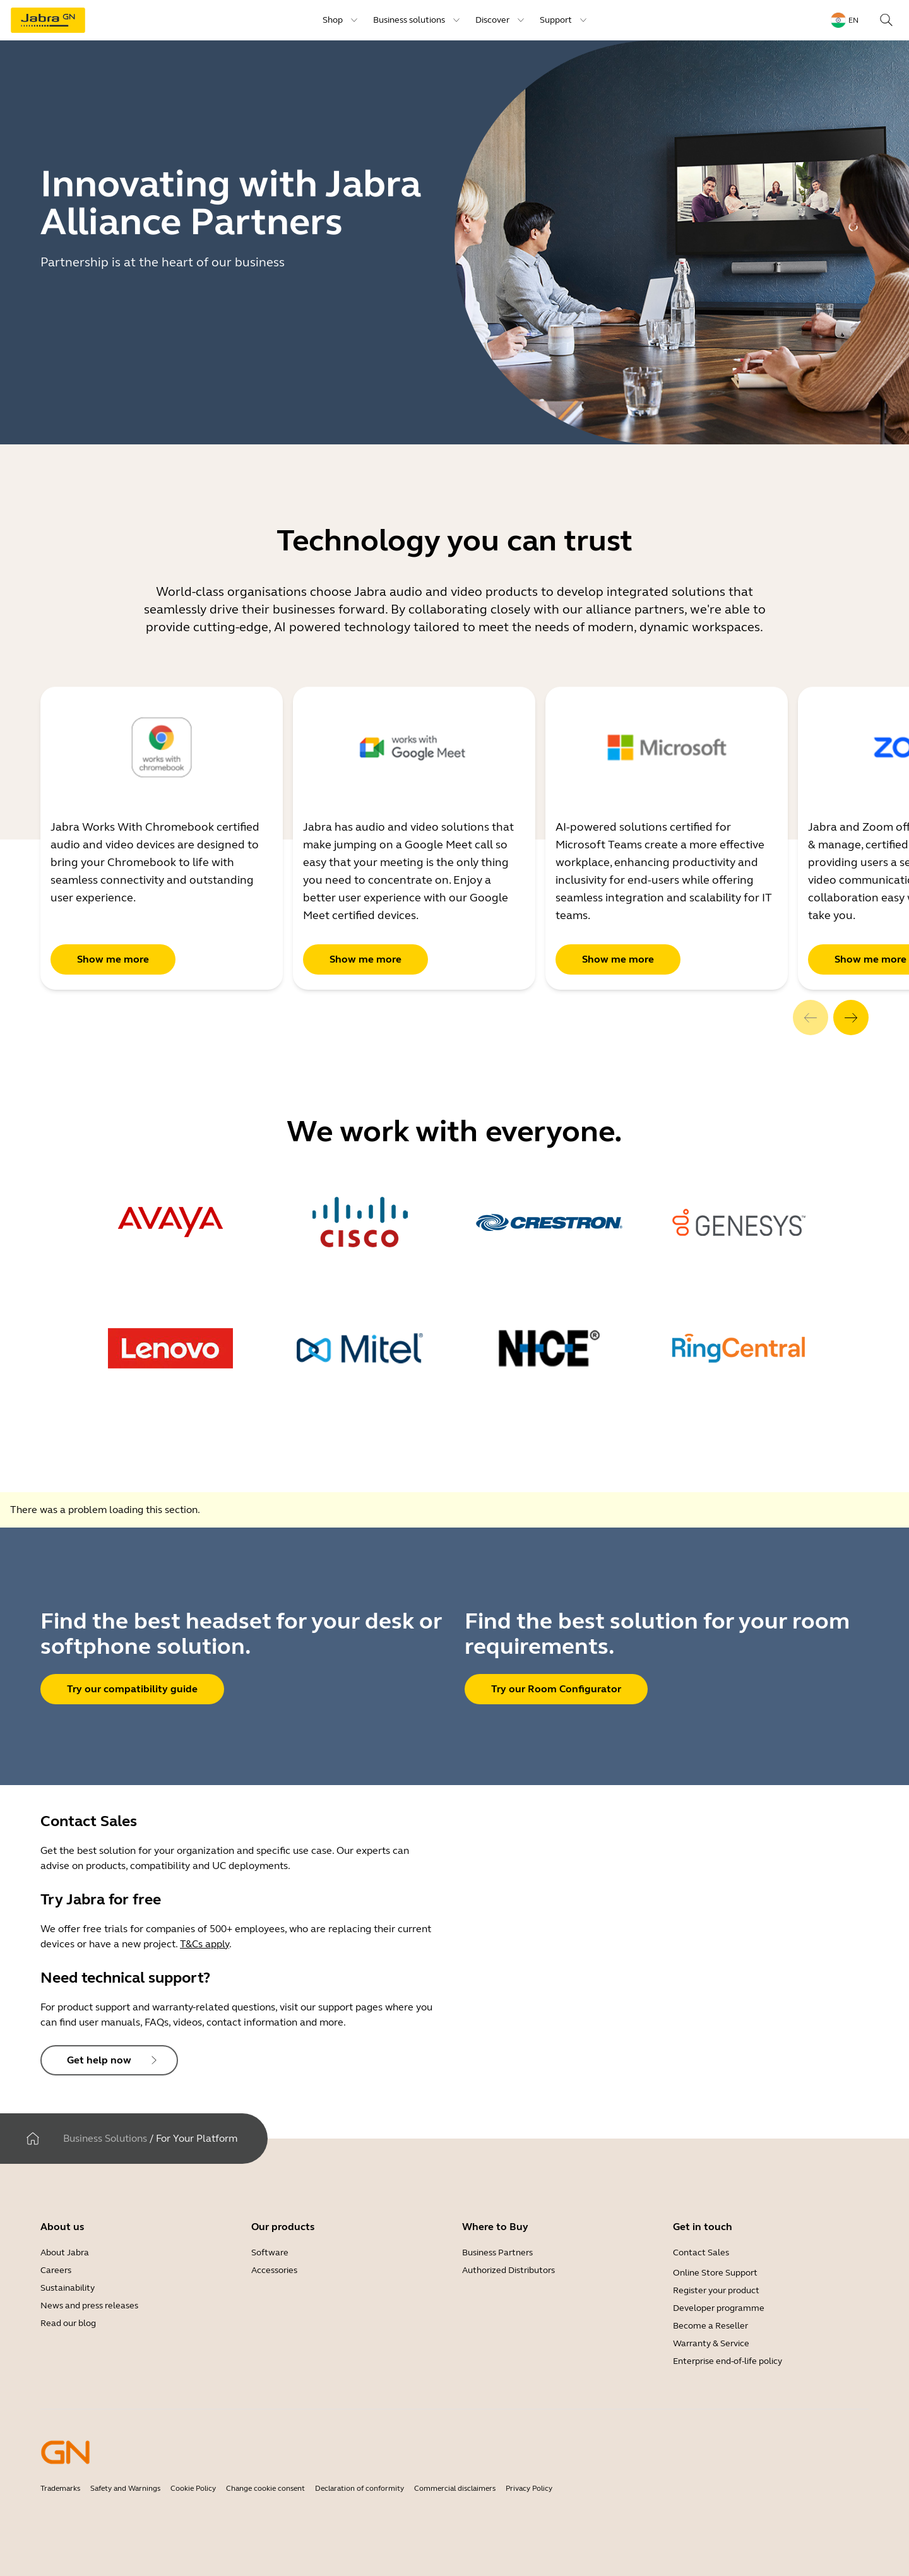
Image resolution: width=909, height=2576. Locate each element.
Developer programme (718, 2308)
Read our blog (68, 2323)
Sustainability (67, 2287)
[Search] (886, 20)
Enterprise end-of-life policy (727, 2361)
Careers (55, 2270)
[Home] (33, 2138)
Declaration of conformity (359, 2488)
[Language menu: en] (844, 20)
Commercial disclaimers (455, 2488)
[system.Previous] (810, 1017)
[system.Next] (851, 1017)
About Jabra (64, 2252)
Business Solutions (105, 2138)
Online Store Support (715, 2272)
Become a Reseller (710, 2325)
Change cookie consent (265, 2488)
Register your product (716, 2290)
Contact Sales (701, 2252)
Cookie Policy (193, 2488)
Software (269, 2252)
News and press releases (89, 2305)
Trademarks (60, 2488)
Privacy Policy (529, 2488)
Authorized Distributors (508, 2270)
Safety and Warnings (125, 2488)
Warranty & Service (711, 2343)
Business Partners (497, 2252)
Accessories (274, 2270)
